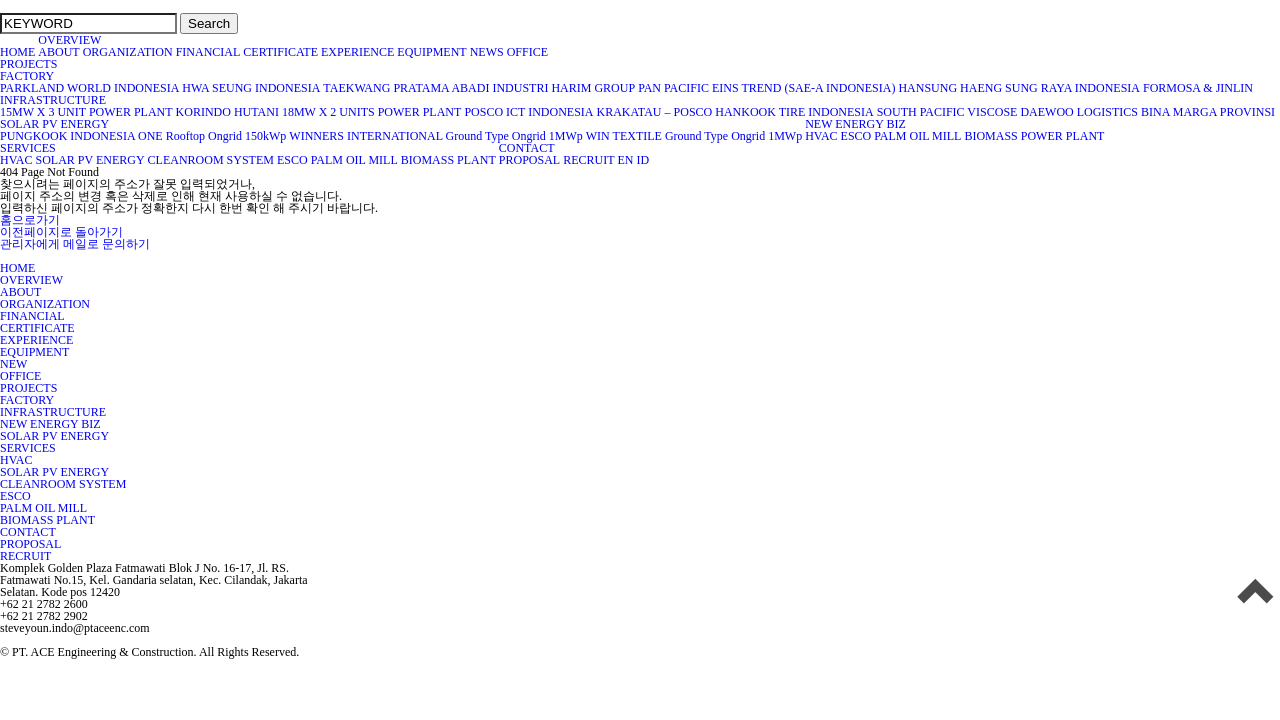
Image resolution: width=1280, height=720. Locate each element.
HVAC (821, 136)
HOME (17, 52)
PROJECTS (28, 64)
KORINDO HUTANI (227, 112)
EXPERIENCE (357, 52)
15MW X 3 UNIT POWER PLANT (86, 112)
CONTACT (527, 148)
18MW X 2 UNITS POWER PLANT (371, 112)
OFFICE (529, 52)
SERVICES (28, 148)
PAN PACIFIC (673, 88)
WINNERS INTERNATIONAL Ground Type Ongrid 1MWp (435, 136)
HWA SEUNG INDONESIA (251, 88)
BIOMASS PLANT (448, 160)
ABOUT (58, 52)
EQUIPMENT (431, 52)
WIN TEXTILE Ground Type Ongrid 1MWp (694, 136)
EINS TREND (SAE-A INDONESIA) (803, 88)
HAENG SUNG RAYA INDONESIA (1050, 88)
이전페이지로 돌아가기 (61, 232)
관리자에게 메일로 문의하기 (75, 244)
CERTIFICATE (280, 52)
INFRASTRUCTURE (53, 100)
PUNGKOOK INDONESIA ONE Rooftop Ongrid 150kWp (143, 136)
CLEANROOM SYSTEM (211, 160)
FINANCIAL (208, 52)
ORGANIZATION (128, 52)
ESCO (856, 136)
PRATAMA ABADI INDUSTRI (470, 88)
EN (625, 160)
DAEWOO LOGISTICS (1079, 112)
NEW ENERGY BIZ (855, 124)
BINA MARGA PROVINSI (1208, 112)
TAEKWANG (356, 88)
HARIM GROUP (593, 88)
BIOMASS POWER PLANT (1034, 136)
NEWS (487, 52)
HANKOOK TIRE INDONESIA (794, 112)
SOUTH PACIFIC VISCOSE (947, 112)
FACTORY (27, 76)
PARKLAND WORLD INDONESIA (89, 88)
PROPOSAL (529, 160)
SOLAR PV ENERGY (54, 124)
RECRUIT (588, 160)
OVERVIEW (69, 40)
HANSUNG (927, 88)
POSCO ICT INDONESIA (528, 112)
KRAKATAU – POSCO (655, 112)
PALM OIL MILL (917, 136)
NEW (13, 364)
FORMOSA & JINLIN (1198, 88)
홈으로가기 (30, 220)
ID (642, 160)
